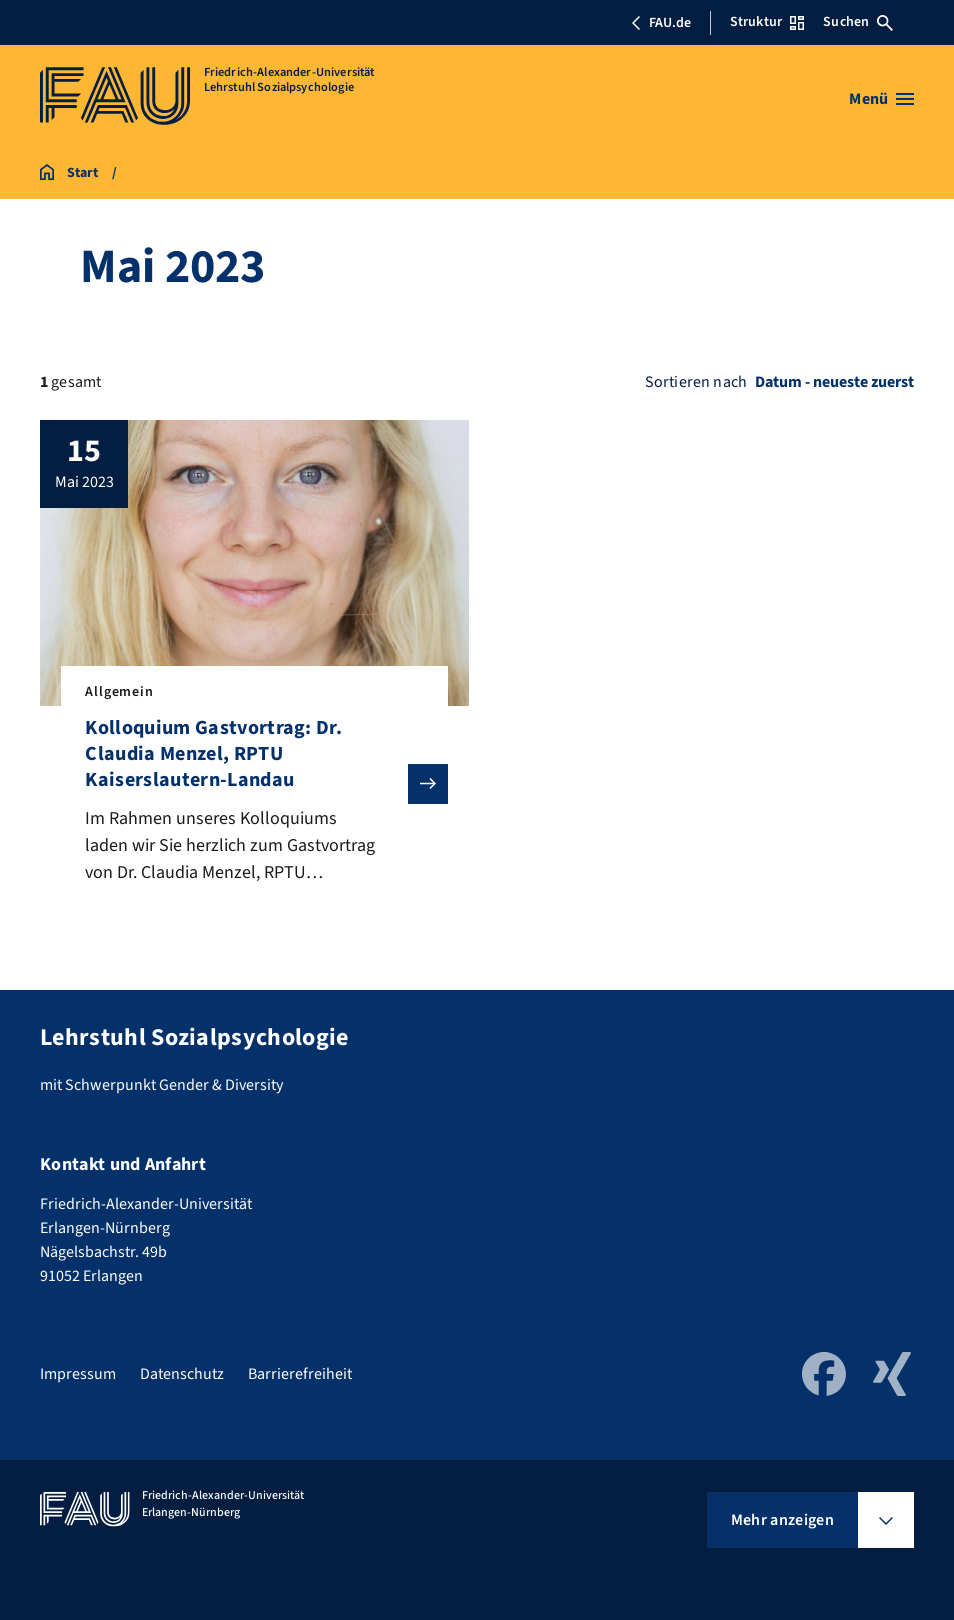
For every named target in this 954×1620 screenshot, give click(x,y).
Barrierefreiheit (300, 1374)
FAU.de (661, 23)
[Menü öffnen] (881, 99)
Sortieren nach (696, 382)
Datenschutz (182, 1374)
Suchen (858, 22)
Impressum (78, 1374)
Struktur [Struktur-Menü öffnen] (767, 22)
